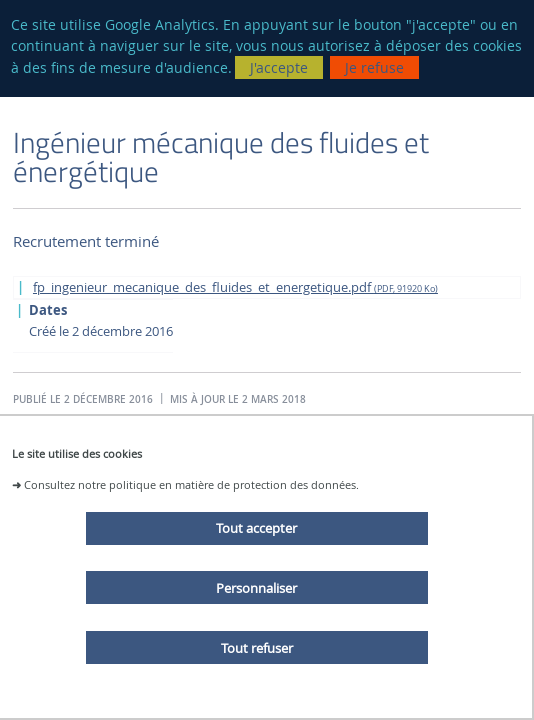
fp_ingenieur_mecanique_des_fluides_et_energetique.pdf (235, 287)
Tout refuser (257, 648)
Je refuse (374, 67)
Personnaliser (256, 588)
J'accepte (279, 67)
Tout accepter (256, 528)
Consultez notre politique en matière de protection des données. (191, 484)
